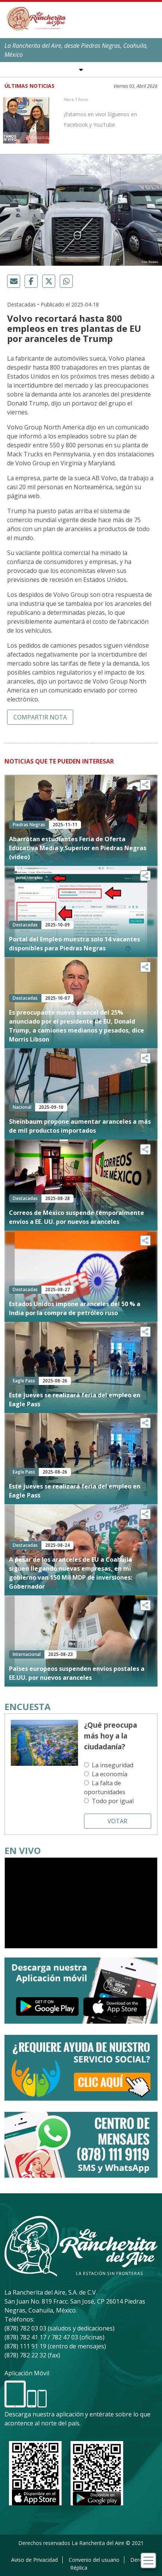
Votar (117, 1821)
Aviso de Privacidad (34, 2559)
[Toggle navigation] (148, 2560)
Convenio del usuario (94, 2559)
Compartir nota (40, 717)
